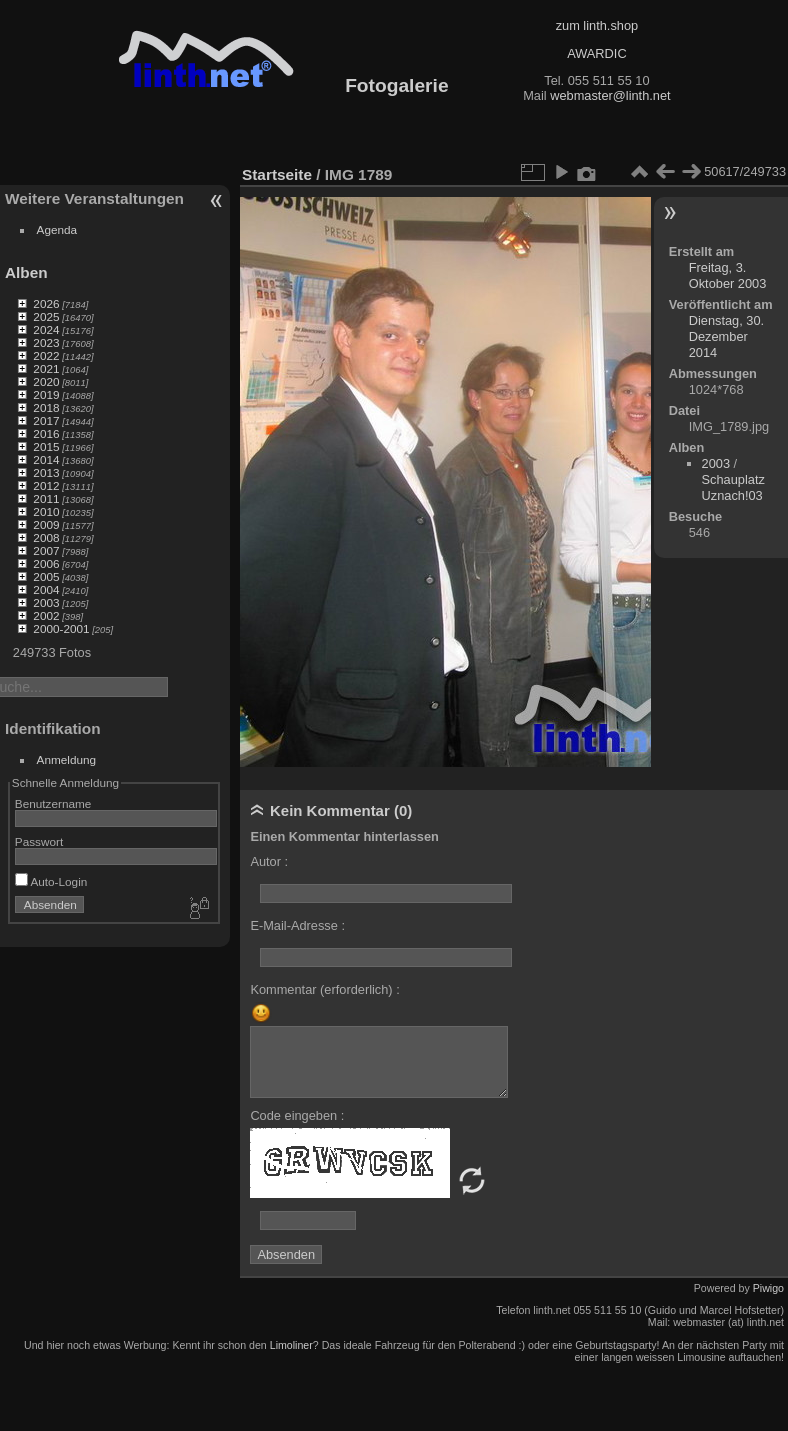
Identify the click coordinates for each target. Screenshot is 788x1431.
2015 (46, 446)
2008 (46, 537)
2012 (46, 485)
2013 (46, 472)
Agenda (57, 229)
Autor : (269, 861)
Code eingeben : (297, 1115)
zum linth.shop (597, 25)
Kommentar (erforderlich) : (324, 989)
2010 (46, 511)
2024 (46, 329)
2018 (46, 407)
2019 (46, 394)
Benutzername (53, 803)
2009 (46, 524)
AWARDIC (596, 53)
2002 (46, 615)
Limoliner (291, 1345)
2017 (46, 420)
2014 (46, 459)
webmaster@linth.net (610, 95)
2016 (46, 433)
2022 (46, 355)
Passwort (39, 841)
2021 (46, 368)
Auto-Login (51, 881)
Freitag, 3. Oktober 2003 (728, 275)
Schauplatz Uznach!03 (733, 487)
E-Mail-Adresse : (297, 925)
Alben (26, 272)
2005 (46, 576)
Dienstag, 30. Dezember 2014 (726, 336)
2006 (46, 563)
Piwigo (768, 1288)
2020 (46, 381)
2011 (46, 498)
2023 (46, 342)
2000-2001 (61, 628)
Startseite (277, 174)
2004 (46, 589)
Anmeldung (67, 759)
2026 (46, 303)
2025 (46, 316)
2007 (46, 550)
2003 (46, 602)
